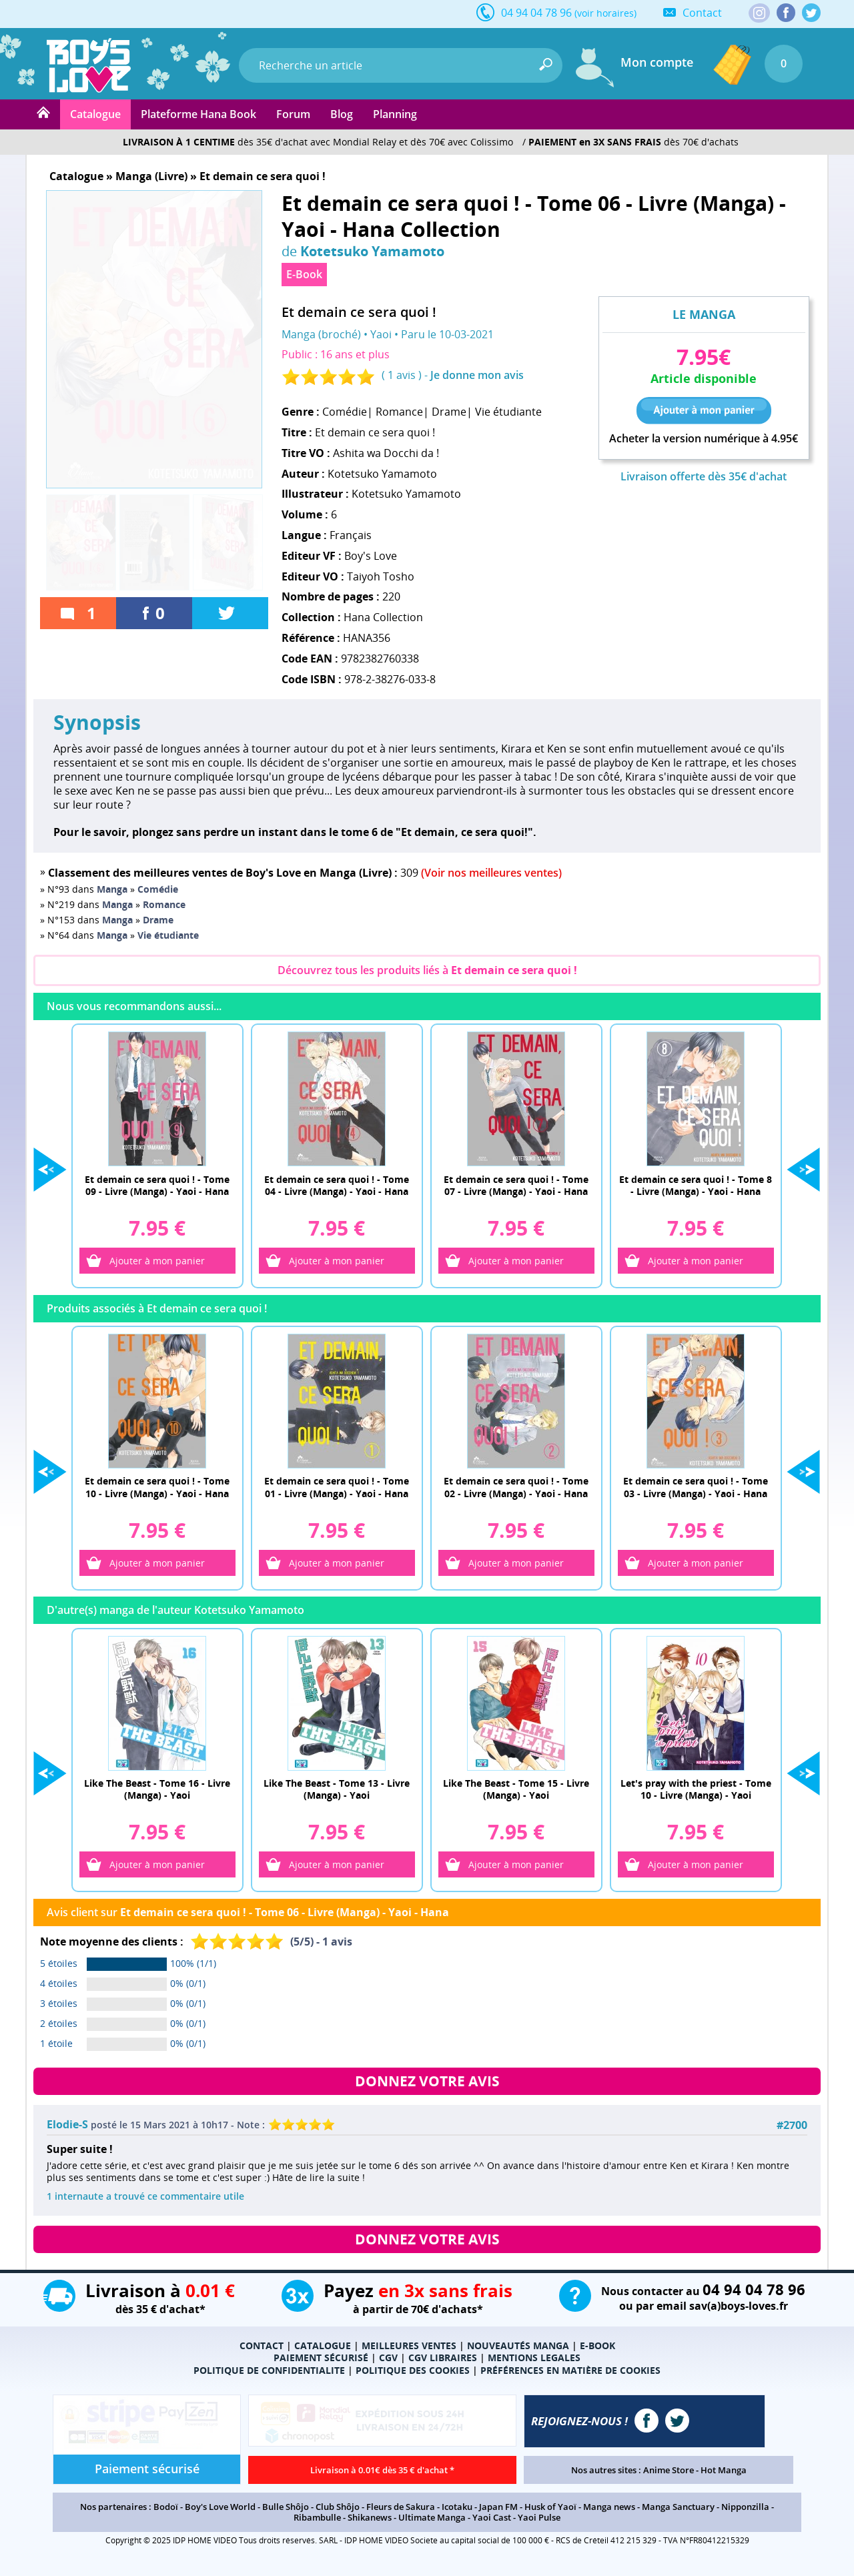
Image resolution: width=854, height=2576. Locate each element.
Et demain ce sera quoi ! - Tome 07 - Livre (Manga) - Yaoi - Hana (516, 1185)
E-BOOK (597, 2351)
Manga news (609, 2513)
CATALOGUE (322, 2351)
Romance (399, 411)
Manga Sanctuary (678, 2513)
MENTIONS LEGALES (534, 2363)
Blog (341, 114)
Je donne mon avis (477, 375)
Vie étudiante (508, 411)
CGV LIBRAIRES (442, 2363)
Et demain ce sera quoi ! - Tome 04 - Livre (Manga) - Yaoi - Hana (336, 1185)
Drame (449, 411)
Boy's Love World (220, 2513)
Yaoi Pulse (539, 2523)
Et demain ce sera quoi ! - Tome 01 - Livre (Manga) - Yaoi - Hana (336, 1488)
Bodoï (165, 2513)
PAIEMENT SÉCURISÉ (321, 2363)
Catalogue (95, 114)
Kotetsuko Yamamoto (372, 251)
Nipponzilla (745, 2513)
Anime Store (668, 2476)
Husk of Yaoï (550, 2513)
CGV (388, 2363)
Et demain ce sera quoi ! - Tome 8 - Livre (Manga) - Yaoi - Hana (695, 1185)
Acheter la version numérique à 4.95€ (703, 439)
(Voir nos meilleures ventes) (491, 872)
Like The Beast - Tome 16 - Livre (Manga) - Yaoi (157, 1793)
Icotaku (457, 2513)
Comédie (344, 411)
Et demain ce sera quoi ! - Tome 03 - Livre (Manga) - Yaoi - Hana (695, 1488)
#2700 (792, 2131)
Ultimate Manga (432, 2523)
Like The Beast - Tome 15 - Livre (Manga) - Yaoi (516, 1793)
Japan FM (498, 2513)
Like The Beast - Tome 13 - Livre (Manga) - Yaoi (337, 1793)
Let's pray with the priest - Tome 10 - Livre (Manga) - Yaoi (695, 1793)
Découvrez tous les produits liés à (427, 970)
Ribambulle (317, 2523)
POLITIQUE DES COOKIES (413, 2376)
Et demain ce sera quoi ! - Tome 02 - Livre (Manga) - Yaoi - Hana (516, 1488)
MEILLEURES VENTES (409, 2351)
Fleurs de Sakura (400, 2513)
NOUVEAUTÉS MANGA (518, 2351)
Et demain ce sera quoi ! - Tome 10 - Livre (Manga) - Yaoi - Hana (157, 1488)
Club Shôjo (338, 2513)
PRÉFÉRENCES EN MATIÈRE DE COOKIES (570, 2376)
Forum (293, 114)
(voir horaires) (605, 13)
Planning (395, 114)
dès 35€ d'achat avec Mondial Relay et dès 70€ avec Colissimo (318, 141)
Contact (702, 12)
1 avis (402, 375)
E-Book (304, 274)
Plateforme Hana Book (198, 114)
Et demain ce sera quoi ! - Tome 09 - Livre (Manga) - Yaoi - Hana (157, 1185)
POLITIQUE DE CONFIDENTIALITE (269, 2376)
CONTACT (262, 2351)
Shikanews (370, 2523)
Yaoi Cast (491, 2523)
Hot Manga (724, 2476)
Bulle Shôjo (285, 2513)
